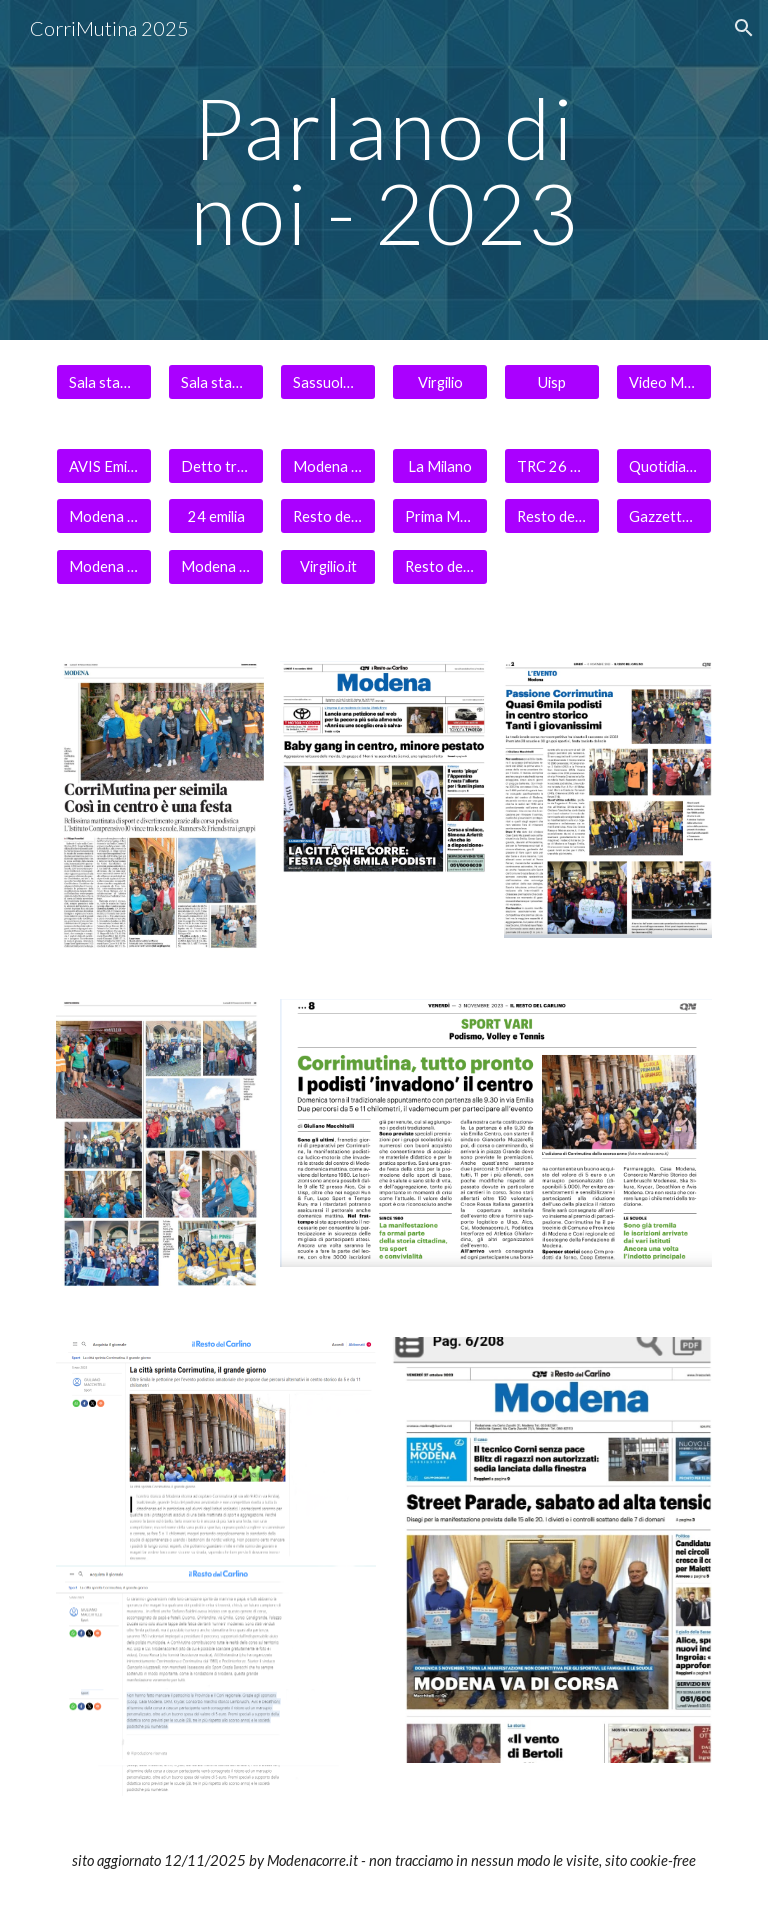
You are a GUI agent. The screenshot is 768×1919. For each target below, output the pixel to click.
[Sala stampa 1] (103, 382)
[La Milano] (439, 466)
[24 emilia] (215, 516)
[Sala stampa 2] (215, 382)
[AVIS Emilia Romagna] (103, 466)
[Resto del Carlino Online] (439, 566)
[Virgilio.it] (327, 566)
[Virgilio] (439, 382)
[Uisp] (551, 382)
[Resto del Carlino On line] (551, 516)
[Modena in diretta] (103, 566)
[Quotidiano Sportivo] (663, 466)
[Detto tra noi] (215, 466)
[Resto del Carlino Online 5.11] (327, 516)
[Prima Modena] (439, 516)
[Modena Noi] (215, 566)
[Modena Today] (327, 466)
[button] (744, 28)
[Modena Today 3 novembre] (103, 516)
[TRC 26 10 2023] (551, 466)
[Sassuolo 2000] (327, 382)
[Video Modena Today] (663, 382)
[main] (383, 170)
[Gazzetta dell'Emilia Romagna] (663, 516)
